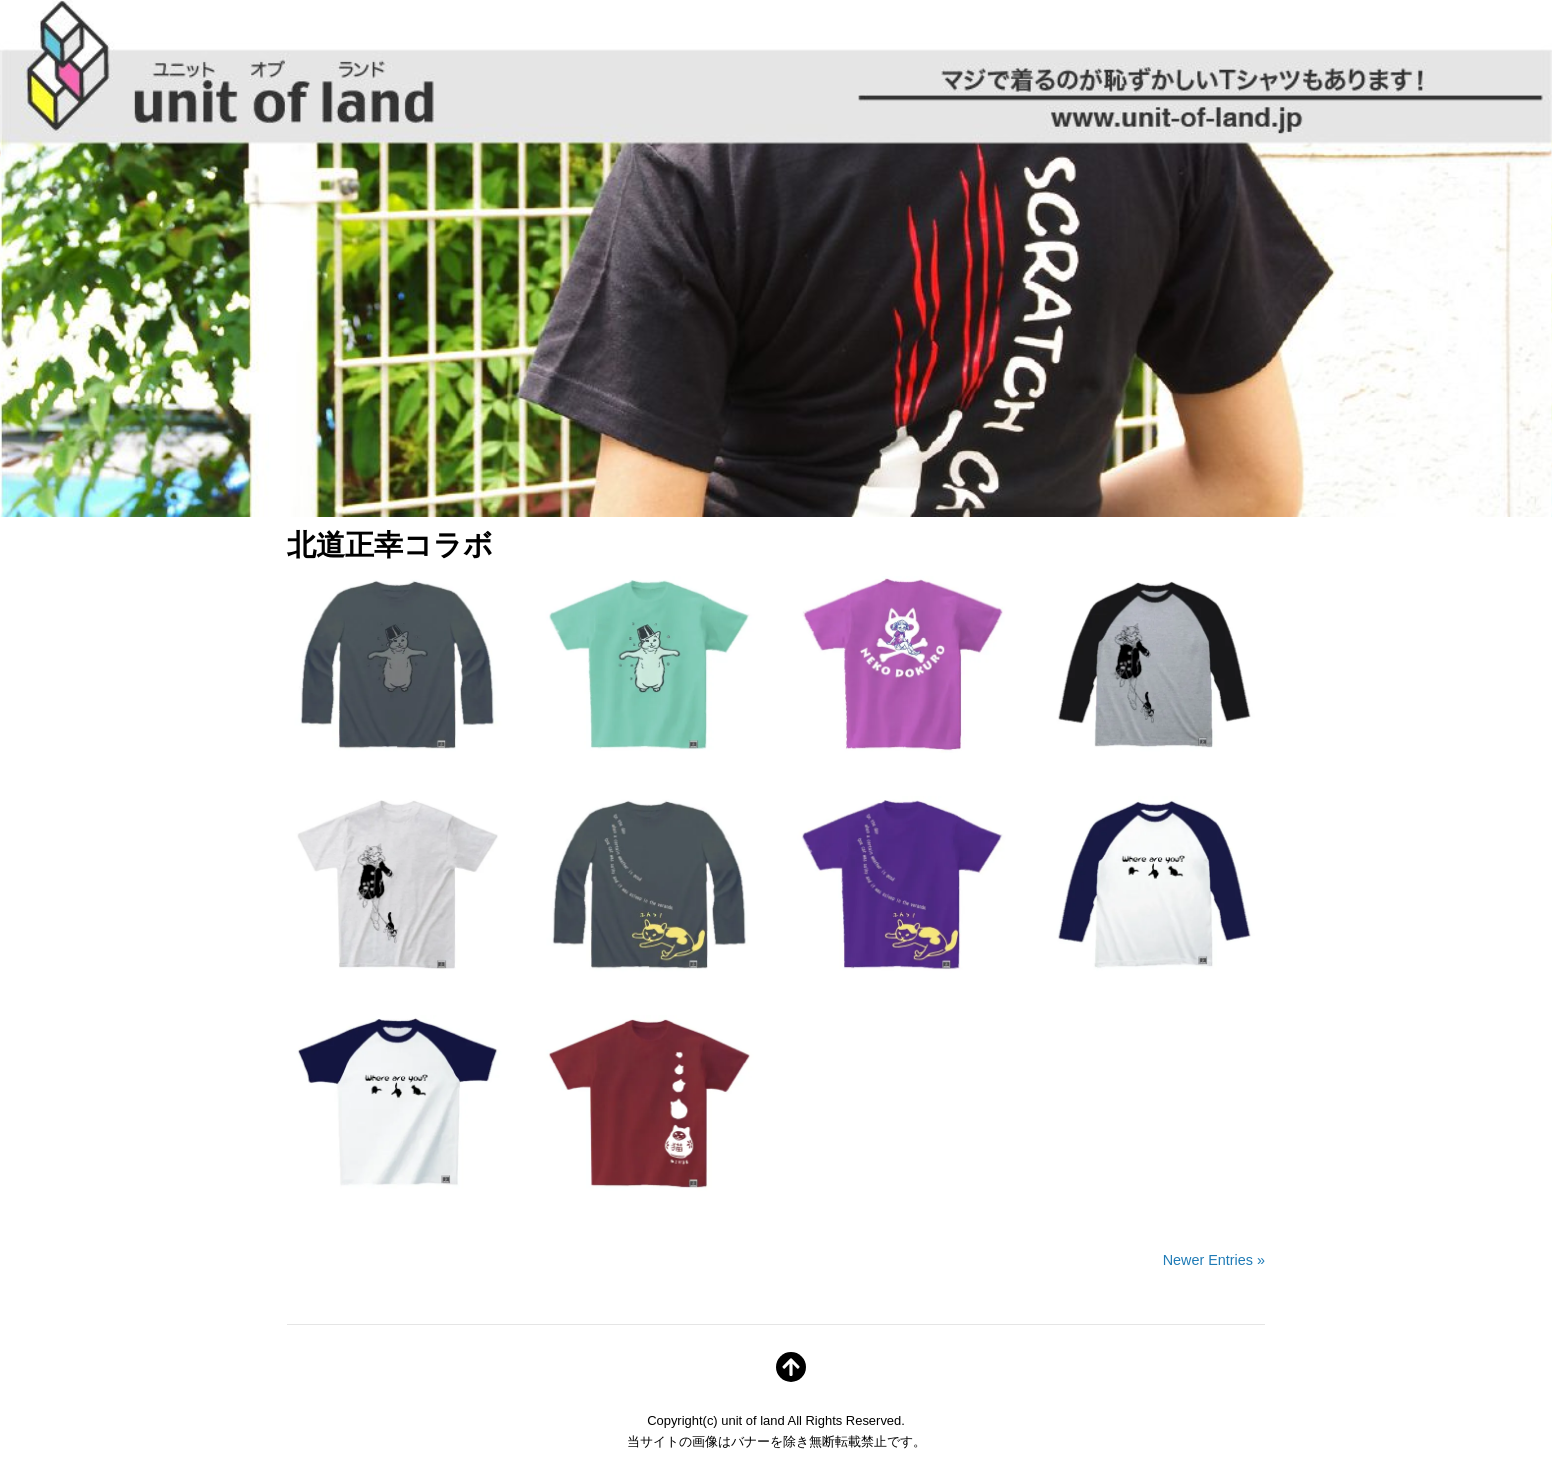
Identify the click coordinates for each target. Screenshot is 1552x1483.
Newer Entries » (1214, 1260)
